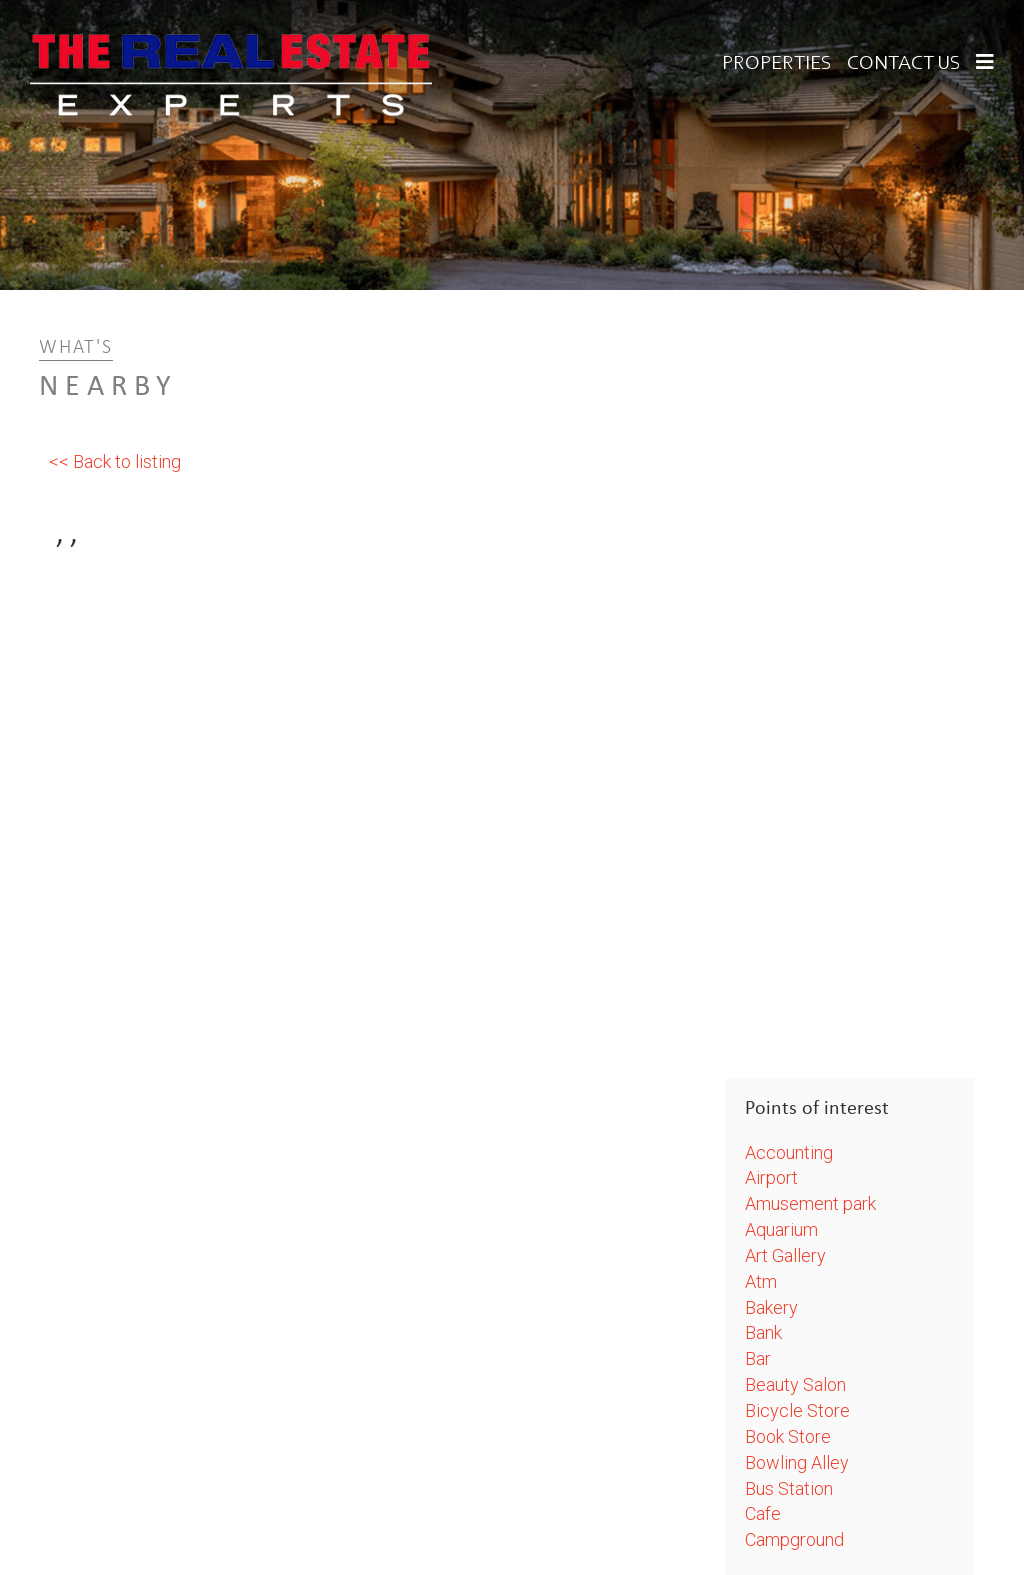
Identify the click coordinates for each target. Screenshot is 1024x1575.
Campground (794, 1539)
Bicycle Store (797, 1410)
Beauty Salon (795, 1384)
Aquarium (781, 1229)
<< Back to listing (115, 461)
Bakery (771, 1307)
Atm (761, 1281)
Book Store (788, 1436)
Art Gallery (785, 1255)
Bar (758, 1358)
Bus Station (789, 1488)
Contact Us (904, 64)
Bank (763, 1332)
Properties (777, 64)
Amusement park (810, 1203)
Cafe (763, 1513)
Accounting (789, 1152)
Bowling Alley (797, 1462)
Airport (771, 1177)
